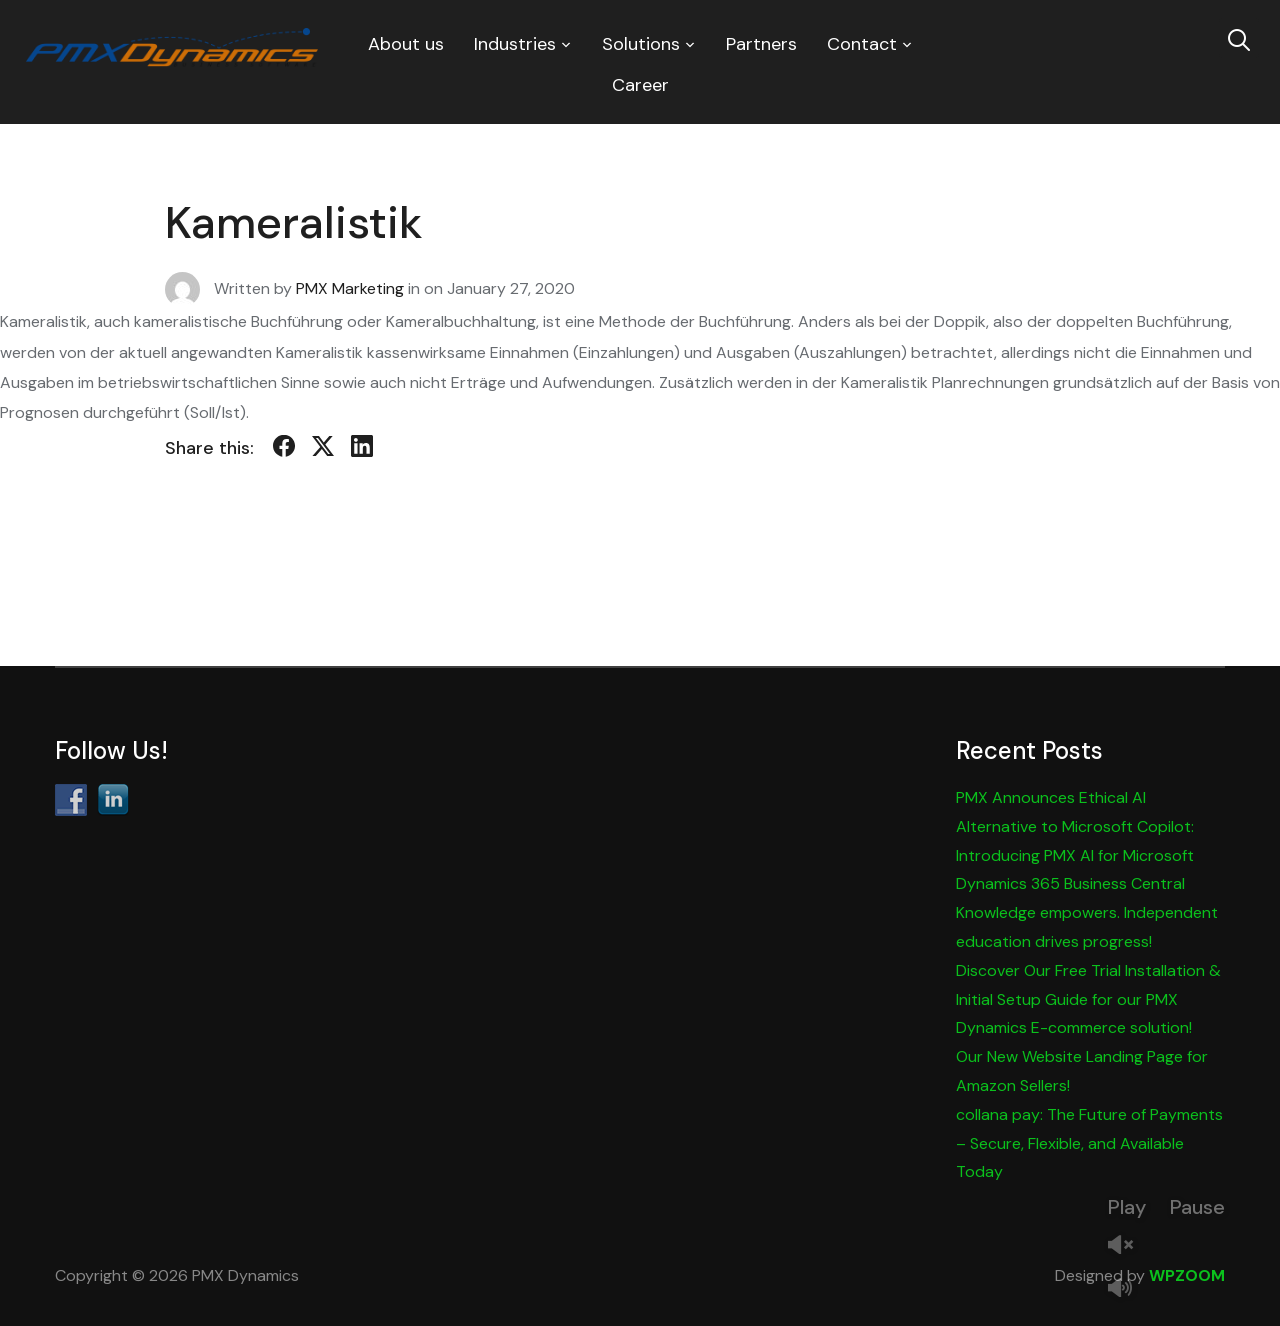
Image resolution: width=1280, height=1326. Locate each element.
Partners (761, 44)
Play (1127, 1207)
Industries (515, 44)
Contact (862, 44)
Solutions (641, 44)
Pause (1197, 1207)
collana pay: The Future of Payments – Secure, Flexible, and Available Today (1089, 1143)
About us (406, 44)
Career (640, 85)
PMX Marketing (350, 288)
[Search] (1239, 38)
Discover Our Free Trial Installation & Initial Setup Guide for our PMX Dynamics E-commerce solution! (1088, 999)
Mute (1128, 1289)
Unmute (1128, 1246)
